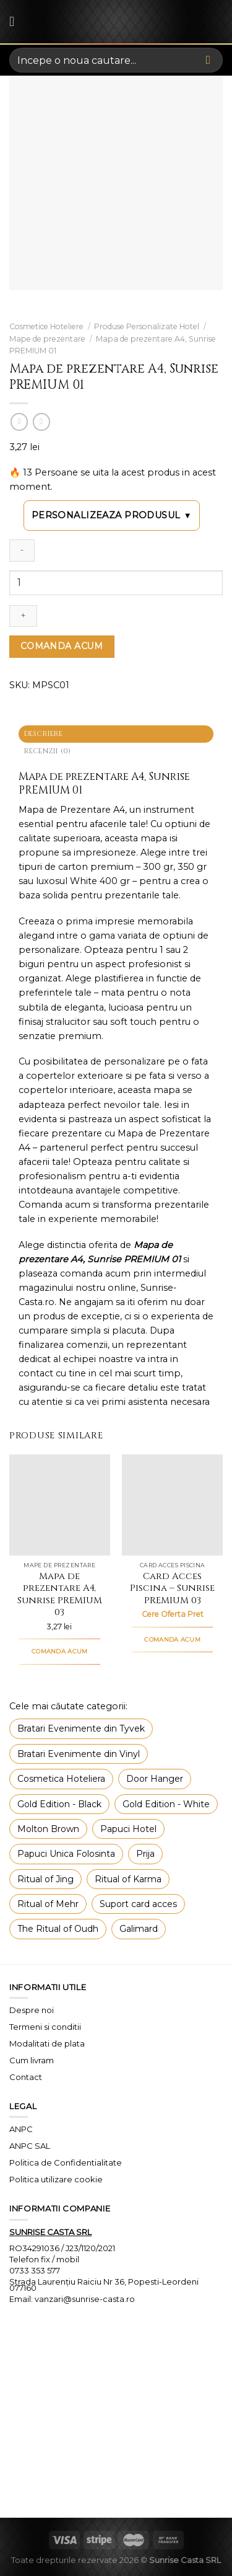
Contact (25, 2077)
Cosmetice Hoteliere (46, 326)
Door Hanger (154, 1778)
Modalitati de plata (47, 2043)
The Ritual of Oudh (57, 1928)
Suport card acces (138, 1904)
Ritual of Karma (128, 1879)
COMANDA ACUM (61, 646)
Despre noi (31, 2010)
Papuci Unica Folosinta (66, 1853)
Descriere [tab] (43, 733)
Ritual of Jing (45, 1879)
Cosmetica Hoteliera (61, 1778)
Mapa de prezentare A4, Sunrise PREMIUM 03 (59, 1594)
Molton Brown (48, 1829)
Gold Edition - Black (59, 1804)
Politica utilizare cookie (56, 2179)
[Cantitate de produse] (116, 582)
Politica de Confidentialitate (65, 2162)
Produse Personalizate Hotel (146, 326)
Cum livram (31, 2060)
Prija (145, 1853)
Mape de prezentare (47, 338)
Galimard (138, 1928)
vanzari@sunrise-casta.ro (85, 2299)
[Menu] (16, 21)
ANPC (21, 2129)
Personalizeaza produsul (112, 515)
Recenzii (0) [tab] (47, 751)
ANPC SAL (29, 2146)
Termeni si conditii (45, 2027)
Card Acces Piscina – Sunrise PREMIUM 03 (172, 1588)
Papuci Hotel (128, 1829)
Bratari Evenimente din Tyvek (81, 1728)
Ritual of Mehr (48, 1904)
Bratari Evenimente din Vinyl (78, 1753)
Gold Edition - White (166, 1804)
